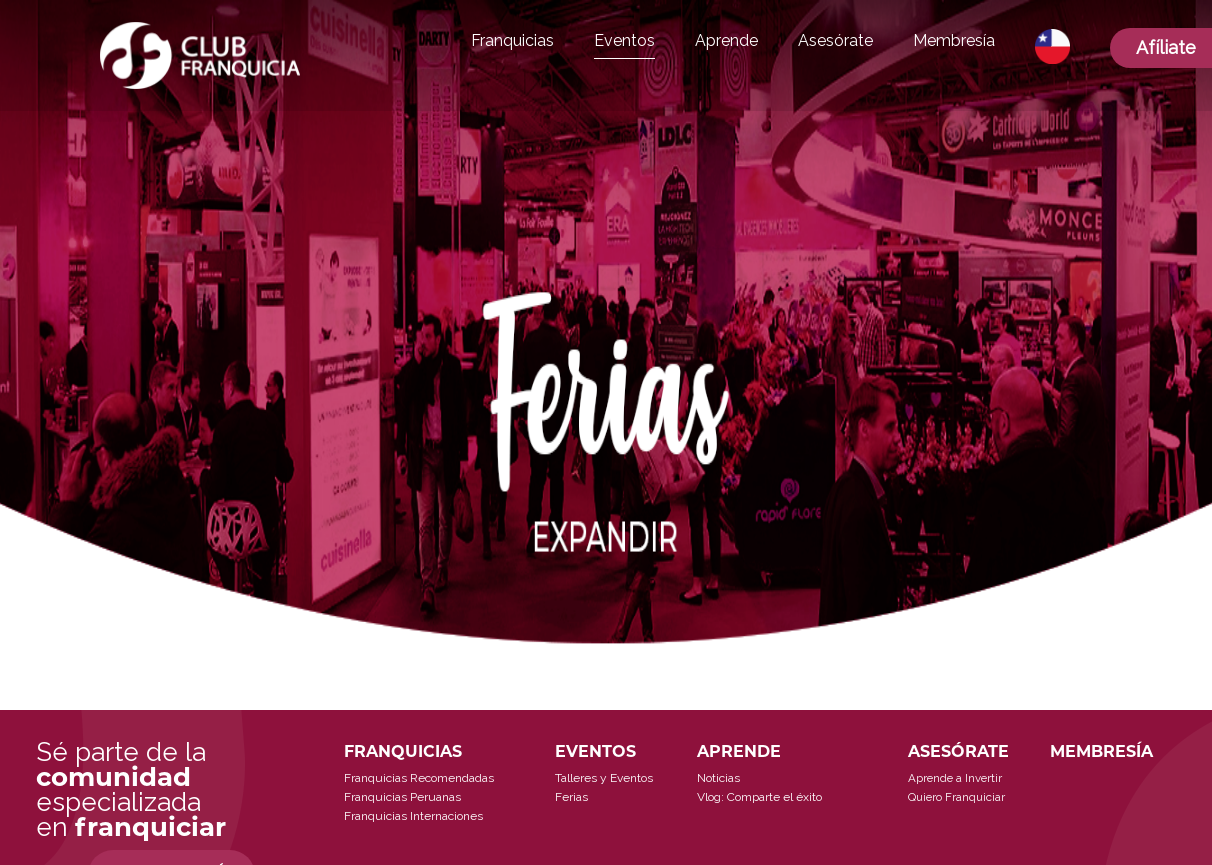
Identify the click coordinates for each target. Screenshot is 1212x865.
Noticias (718, 778)
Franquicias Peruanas (402, 797)
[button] (1052, 47)
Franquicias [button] (512, 40)
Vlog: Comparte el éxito (759, 797)
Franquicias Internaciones (413, 816)
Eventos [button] (624, 40)
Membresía (954, 40)
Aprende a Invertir (955, 778)
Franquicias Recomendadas (419, 778)
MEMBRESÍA (1101, 751)
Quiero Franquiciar (956, 797)
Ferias (571, 797)
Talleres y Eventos (604, 778)
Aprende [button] (726, 40)
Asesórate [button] (835, 40)
